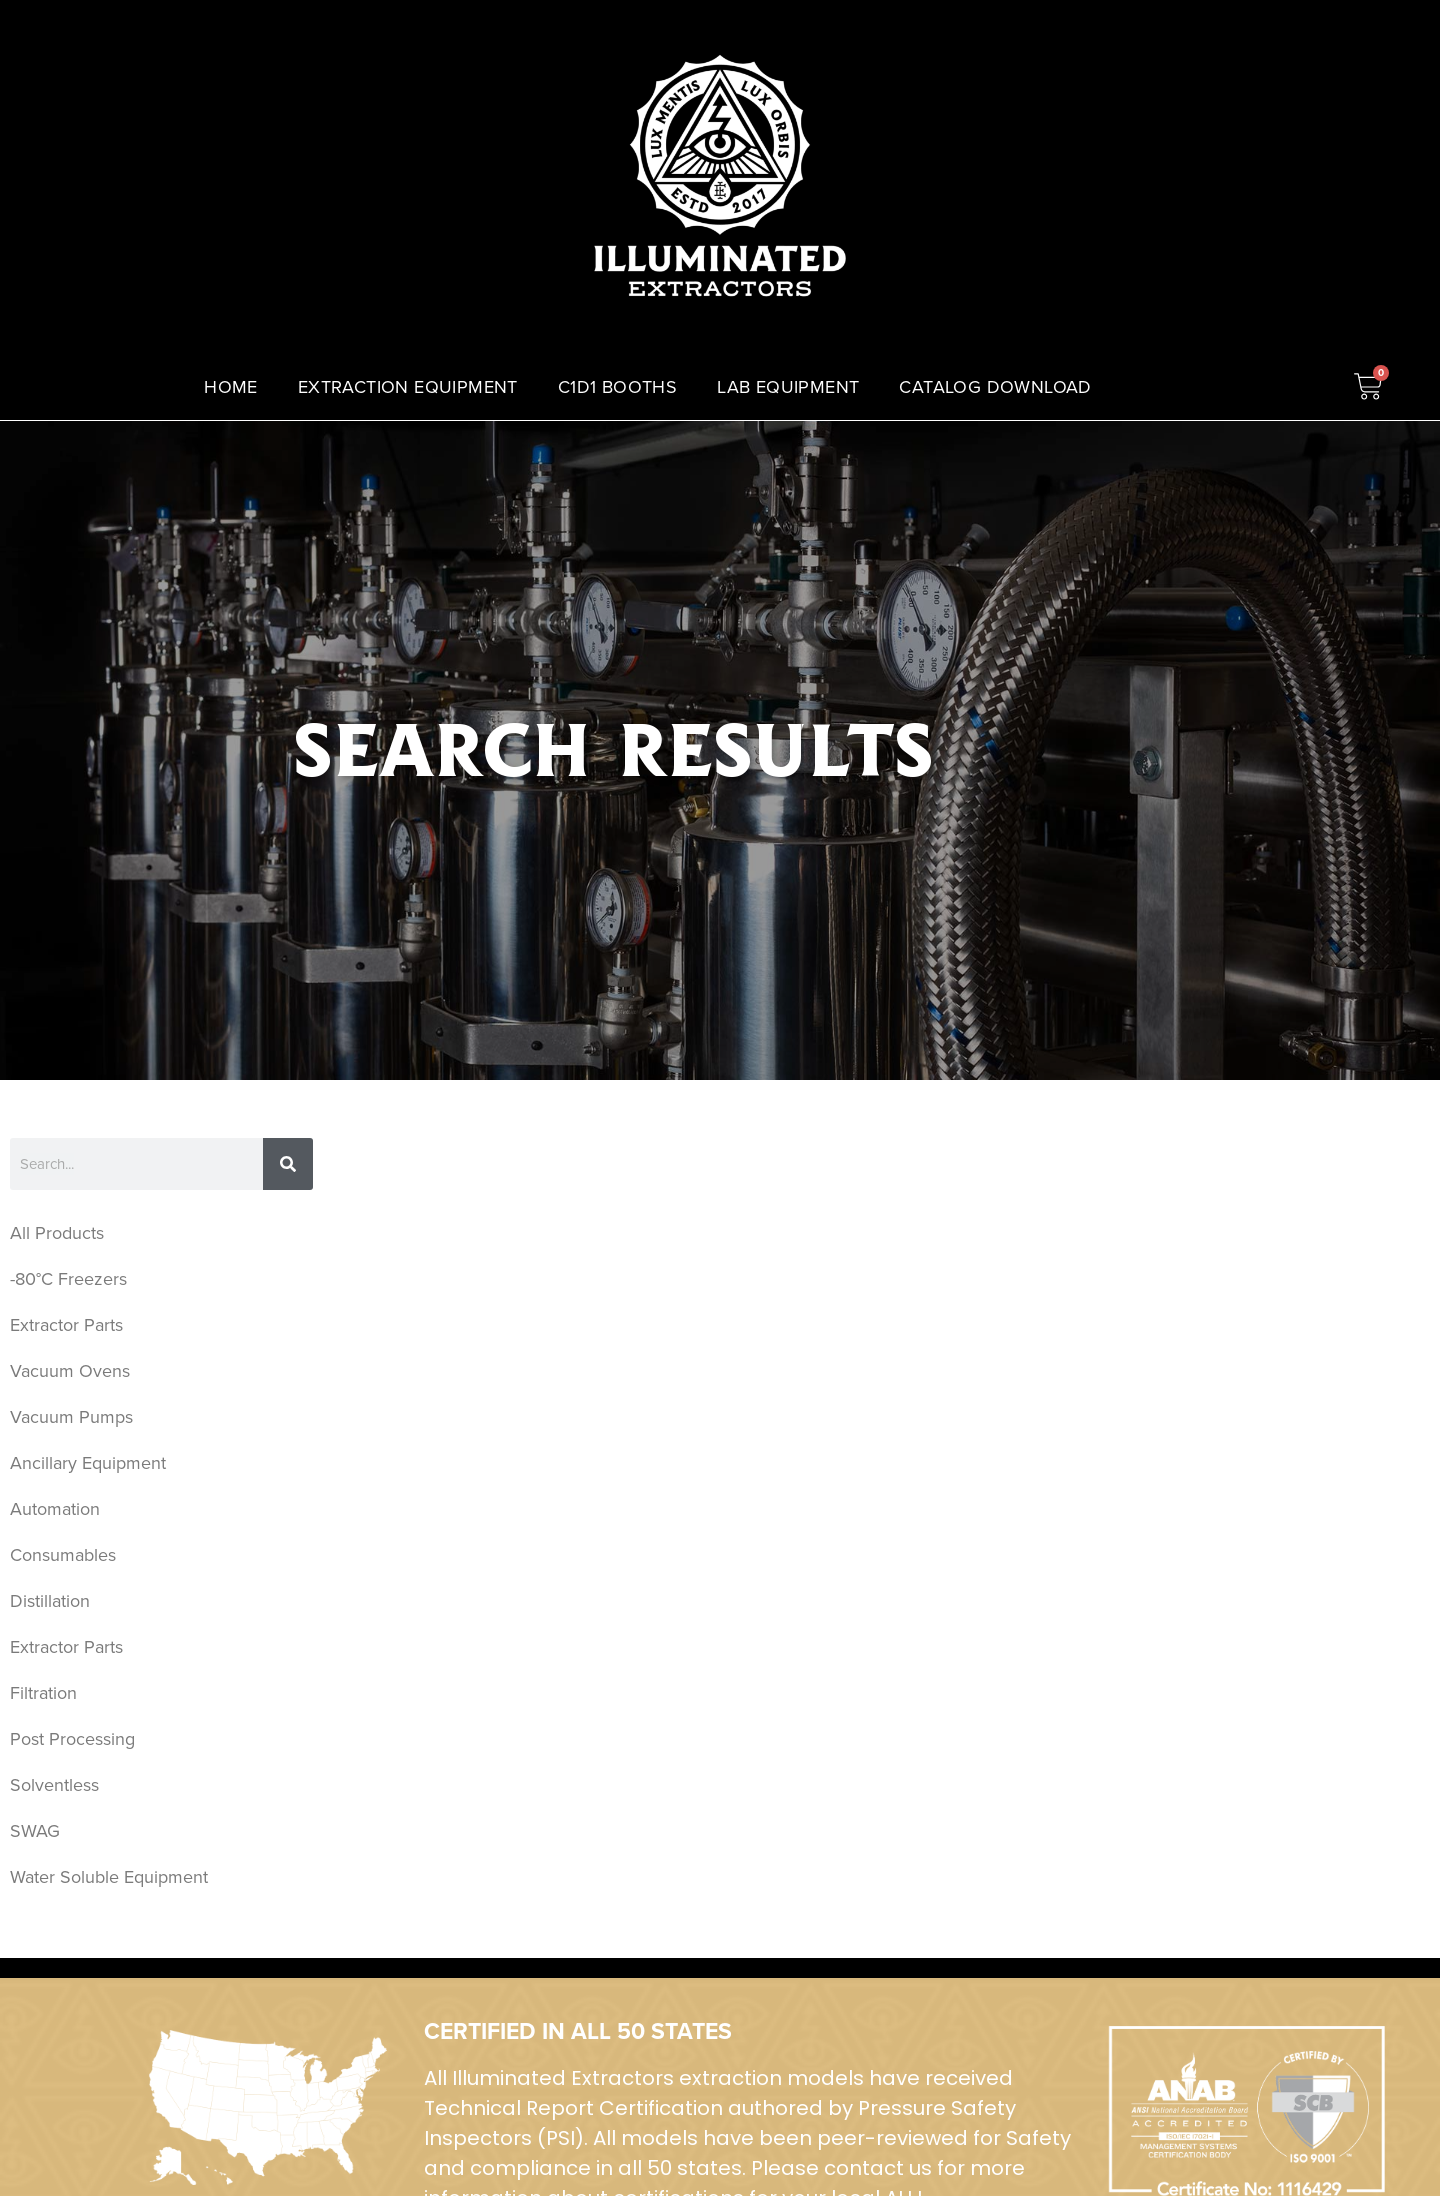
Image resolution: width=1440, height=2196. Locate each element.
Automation (55, 1509)
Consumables (63, 1555)
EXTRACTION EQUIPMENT (408, 387)
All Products (57, 1233)
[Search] (288, 1164)
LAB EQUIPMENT (788, 387)
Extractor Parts (66, 1325)
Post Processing (72, 1739)
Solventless (54, 1785)
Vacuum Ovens (70, 1371)
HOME (231, 387)
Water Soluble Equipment (109, 1877)
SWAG (35, 1831)
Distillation (50, 1601)
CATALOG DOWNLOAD (995, 387)
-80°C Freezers (68, 1279)
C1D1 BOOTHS (617, 387)
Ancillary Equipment (88, 1463)
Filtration (43, 1693)
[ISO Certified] (268, 2107)
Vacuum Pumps (71, 1417)
